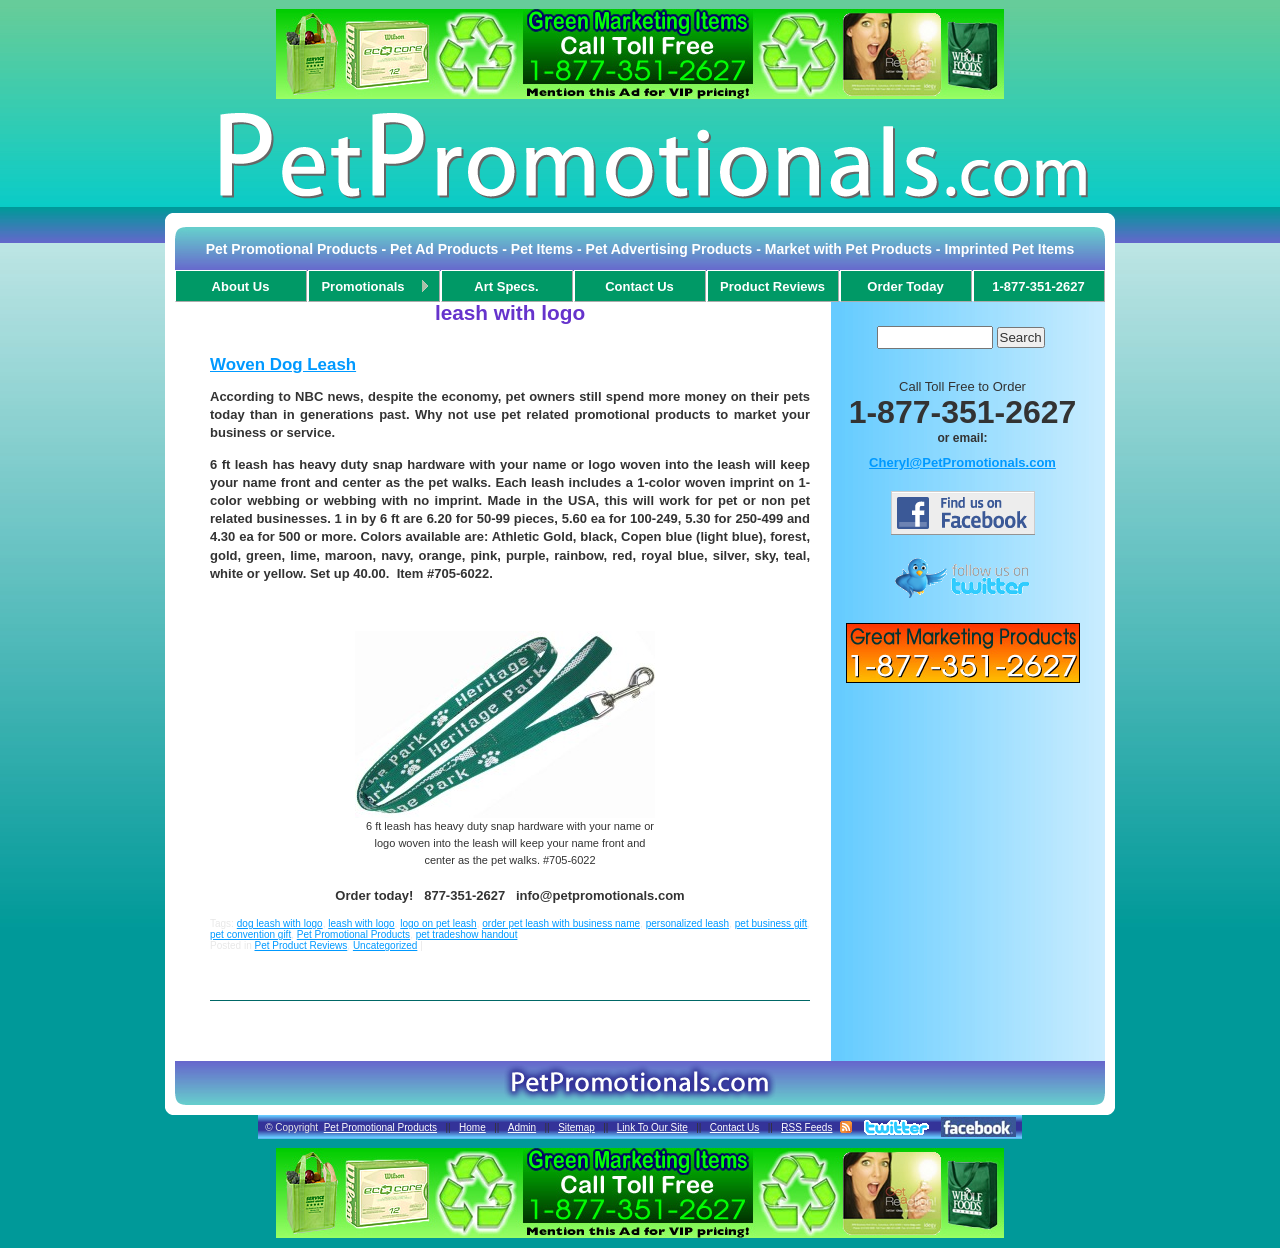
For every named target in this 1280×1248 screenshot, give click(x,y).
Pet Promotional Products (353, 934)
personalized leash (687, 923)
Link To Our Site (652, 1127)
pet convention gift (250, 934)
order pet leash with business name (561, 923)
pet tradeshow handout (467, 934)
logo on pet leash (438, 923)
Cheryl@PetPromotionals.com (962, 462)
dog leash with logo (280, 923)
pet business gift (771, 923)
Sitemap (576, 1127)
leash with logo (361, 923)
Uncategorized (385, 945)
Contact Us (734, 1127)
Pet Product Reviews (300, 945)
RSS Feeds (806, 1127)
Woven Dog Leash (283, 364)
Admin (522, 1127)
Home (472, 1127)
